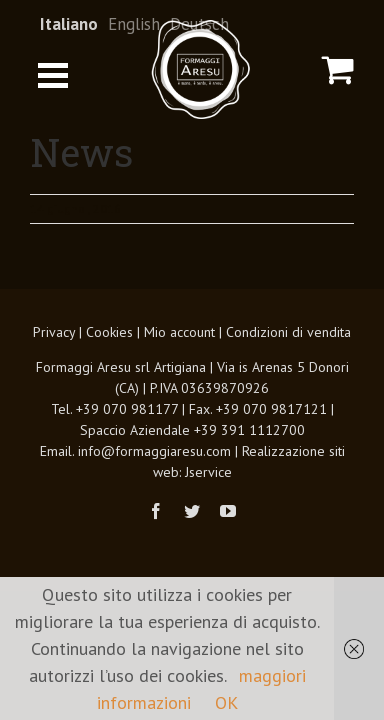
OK (226, 702)
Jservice (208, 522)
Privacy (54, 382)
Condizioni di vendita (288, 382)
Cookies (109, 382)
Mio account (179, 382)
